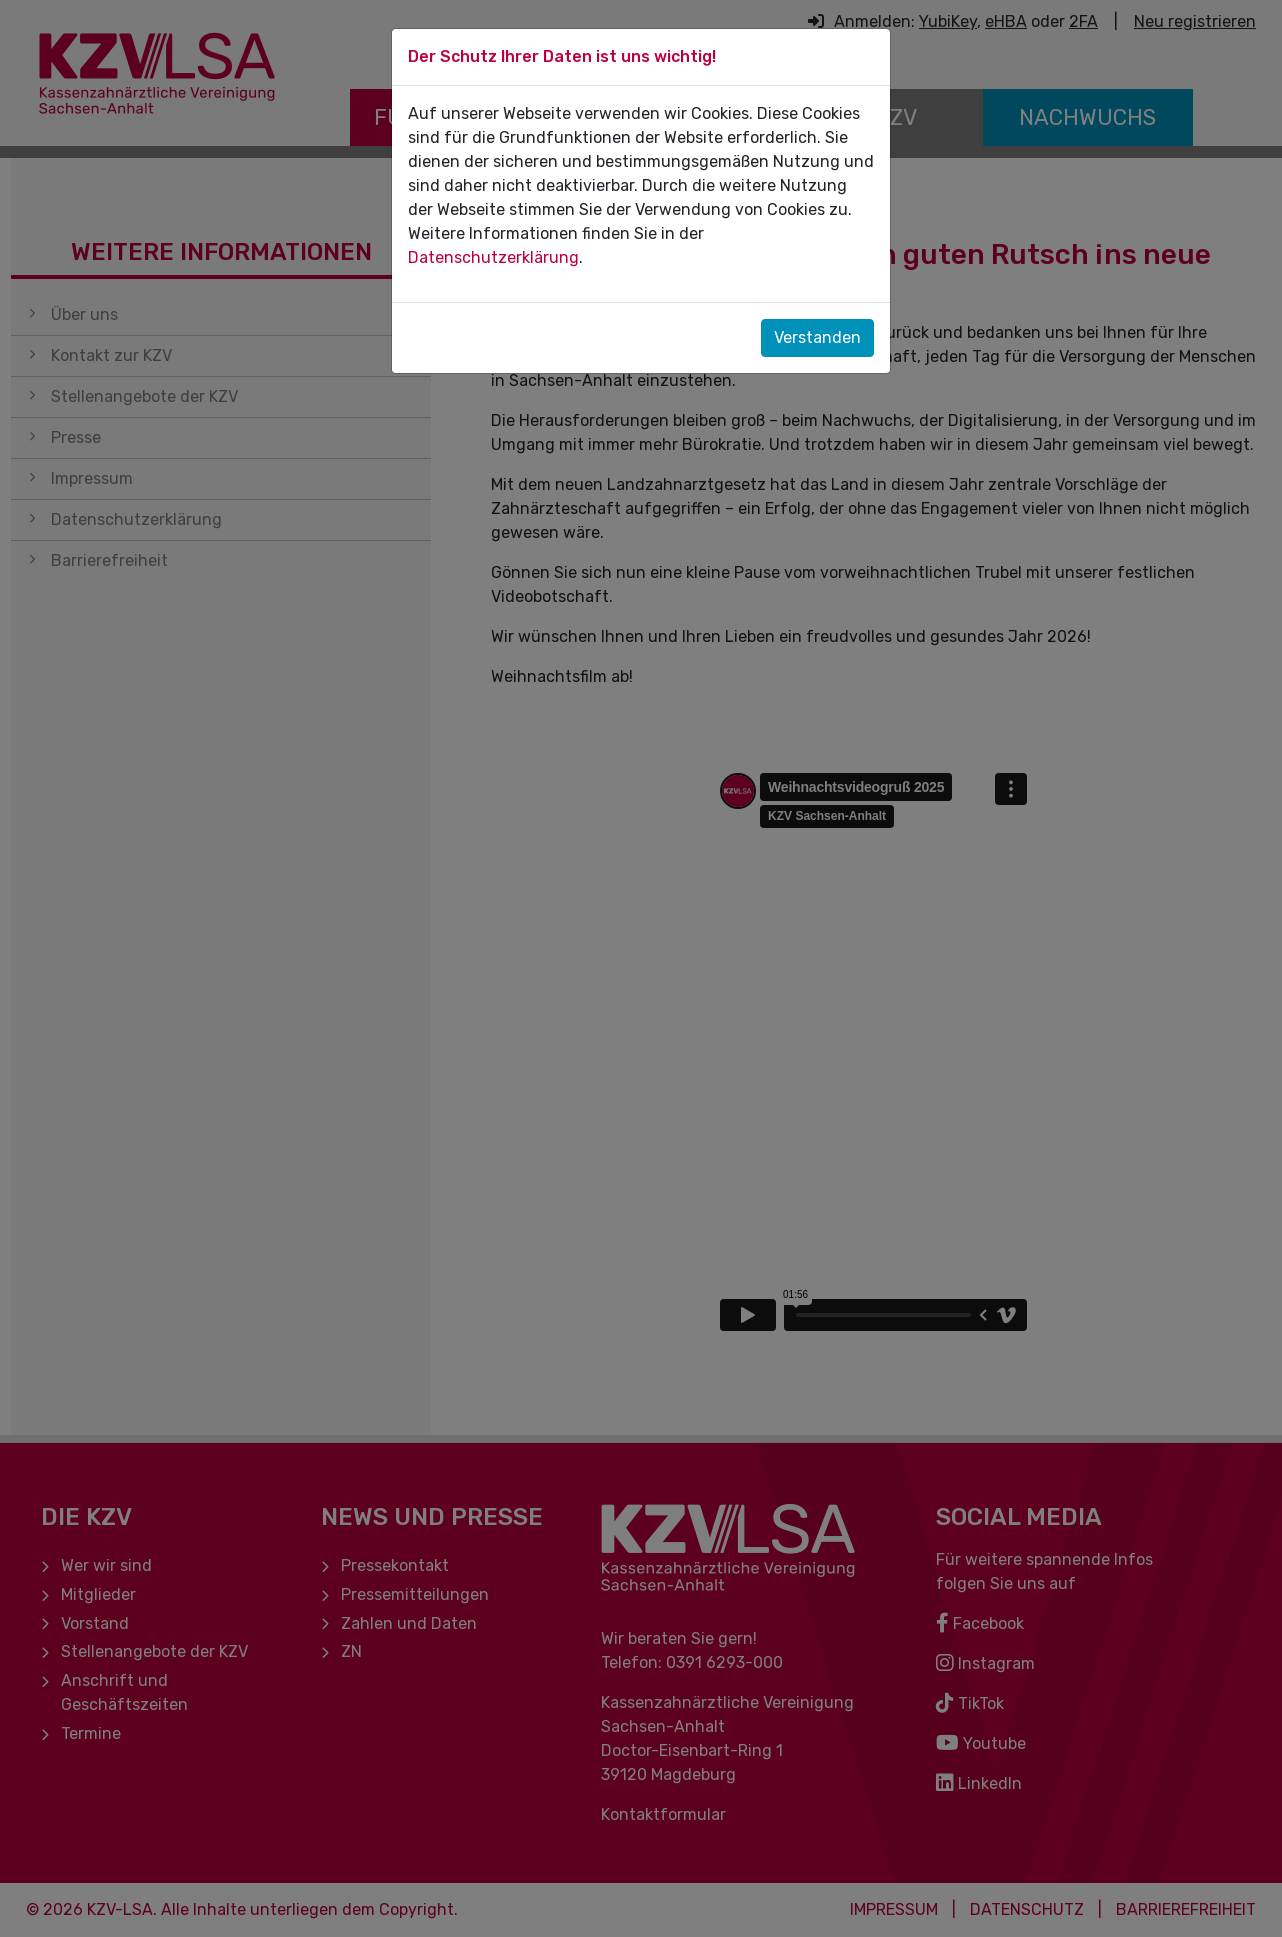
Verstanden (817, 337)
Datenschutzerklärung (493, 257)
